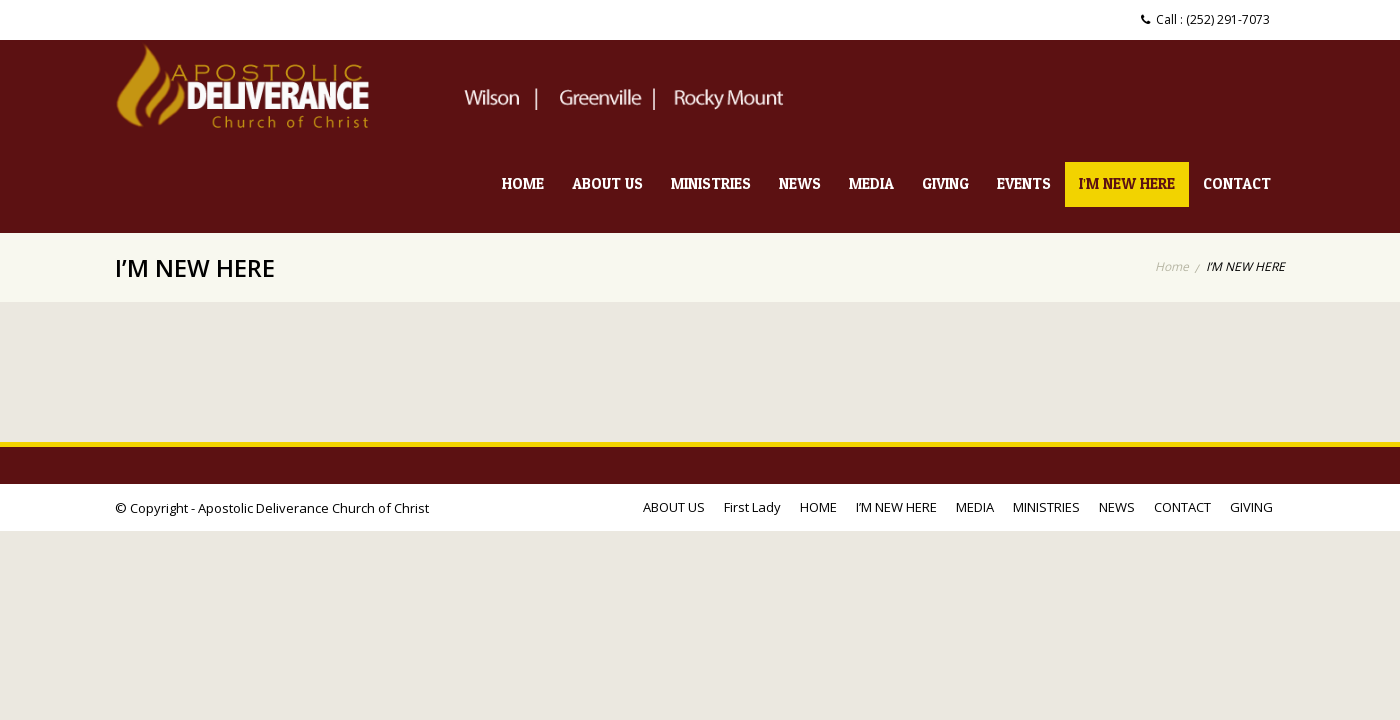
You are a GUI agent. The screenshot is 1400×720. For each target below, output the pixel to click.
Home (1172, 266)
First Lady (752, 507)
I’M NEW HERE (1127, 184)
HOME (523, 184)
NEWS (800, 184)
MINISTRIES (711, 184)
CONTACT (1237, 184)
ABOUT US (607, 184)
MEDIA (871, 184)
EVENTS (1024, 184)
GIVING (945, 184)
